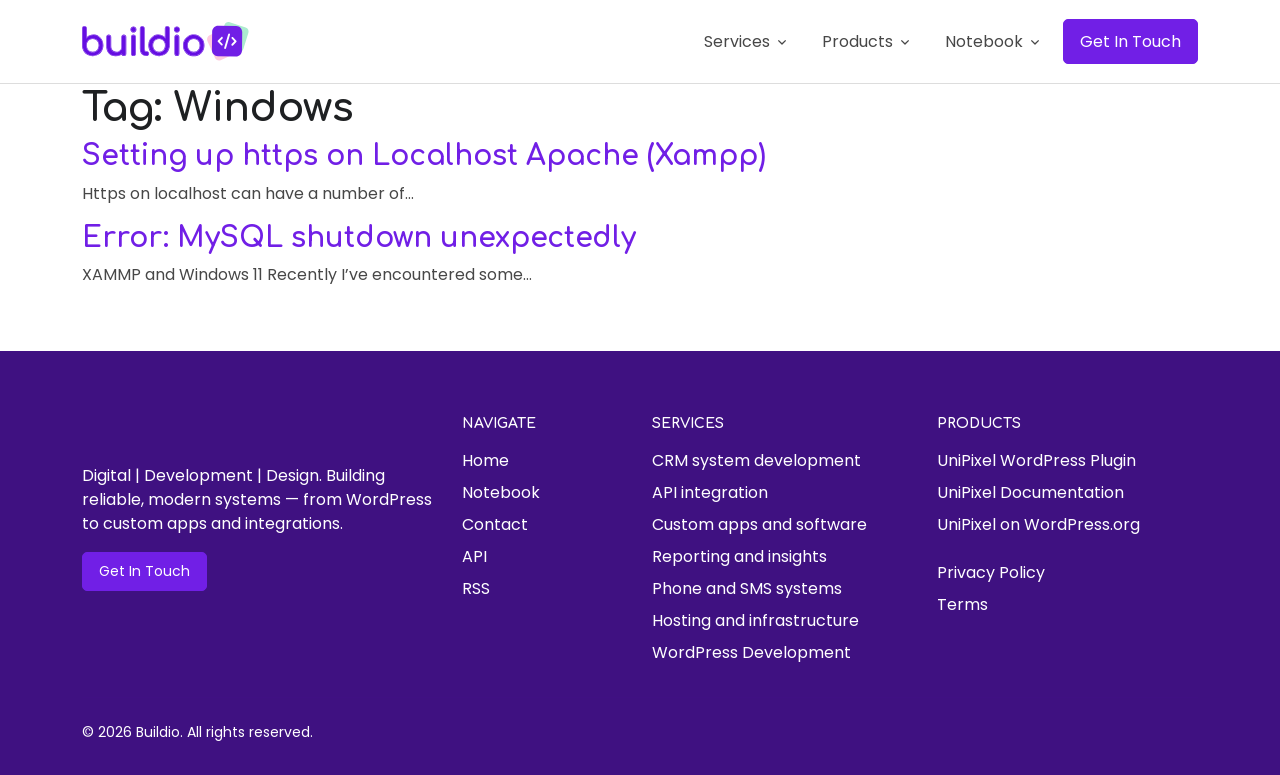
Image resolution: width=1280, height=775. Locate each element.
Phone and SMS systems (747, 588)
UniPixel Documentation (1030, 492)
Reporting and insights (739, 556)
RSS (476, 588)
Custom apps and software (759, 524)
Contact (495, 524)
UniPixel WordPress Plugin (1036, 460)
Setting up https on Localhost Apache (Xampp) (424, 156)
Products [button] (857, 41)
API (474, 556)
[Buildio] (166, 41)
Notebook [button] (984, 41)
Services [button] (737, 41)
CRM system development (756, 460)
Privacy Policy (991, 572)
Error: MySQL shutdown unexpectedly (359, 238)
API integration (710, 492)
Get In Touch (1130, 41)
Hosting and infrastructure (755, 620)
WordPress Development (751, 652)
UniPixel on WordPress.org (1038, 524)
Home (485, 460)
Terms (962, 604)
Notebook (501, 492)
